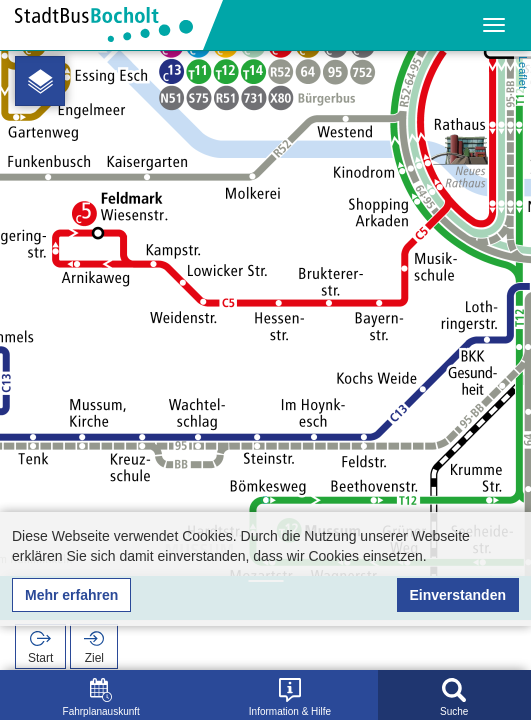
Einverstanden (458, 595)
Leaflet (523, 72)
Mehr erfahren (71, 595)
